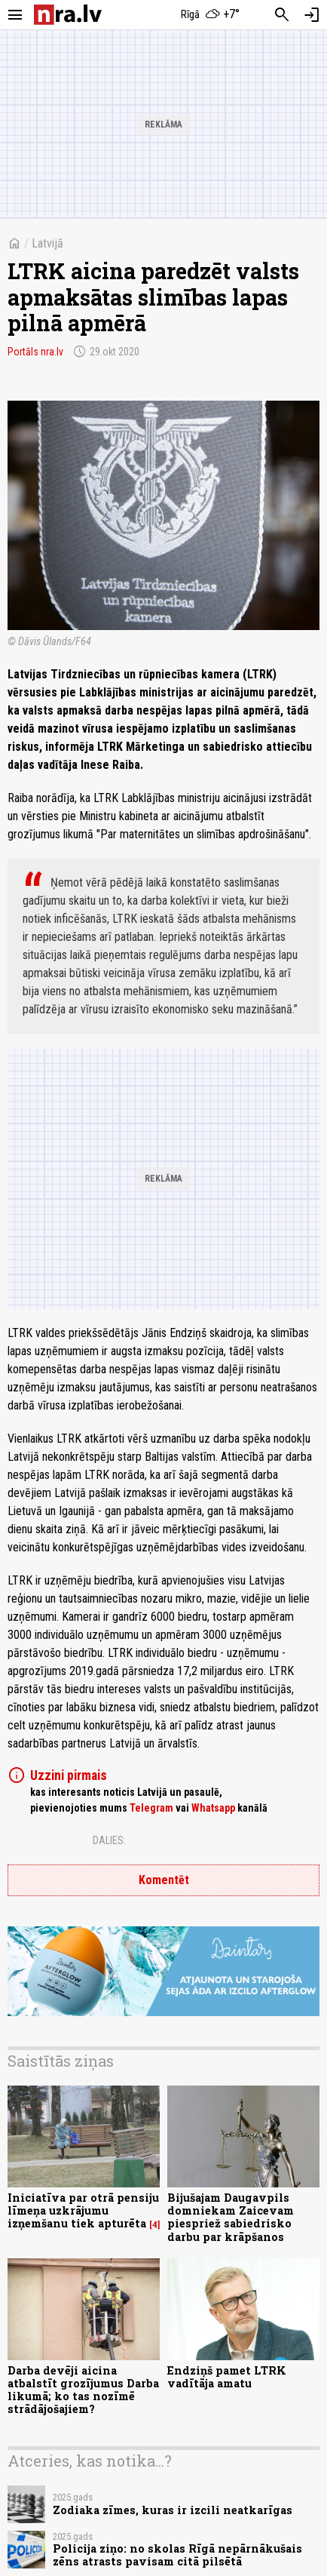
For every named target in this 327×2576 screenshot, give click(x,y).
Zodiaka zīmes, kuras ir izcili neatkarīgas (172, 2510)
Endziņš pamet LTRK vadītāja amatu (226, 2376)
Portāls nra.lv (35, 352)
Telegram (151, 1808)
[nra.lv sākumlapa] (68, 15)
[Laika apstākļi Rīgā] (210, 15)
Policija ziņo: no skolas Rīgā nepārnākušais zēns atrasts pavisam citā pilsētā (177, 2554)
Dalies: (109, 1840)
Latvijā (47, 243)
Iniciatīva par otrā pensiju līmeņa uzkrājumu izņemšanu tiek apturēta (83, 2210)
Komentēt (164, 1880)
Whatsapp (213, 1808)
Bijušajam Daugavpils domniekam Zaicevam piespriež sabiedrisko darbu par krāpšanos (230, 2217)
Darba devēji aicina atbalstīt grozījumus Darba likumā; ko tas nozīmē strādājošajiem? (83, 2390)
